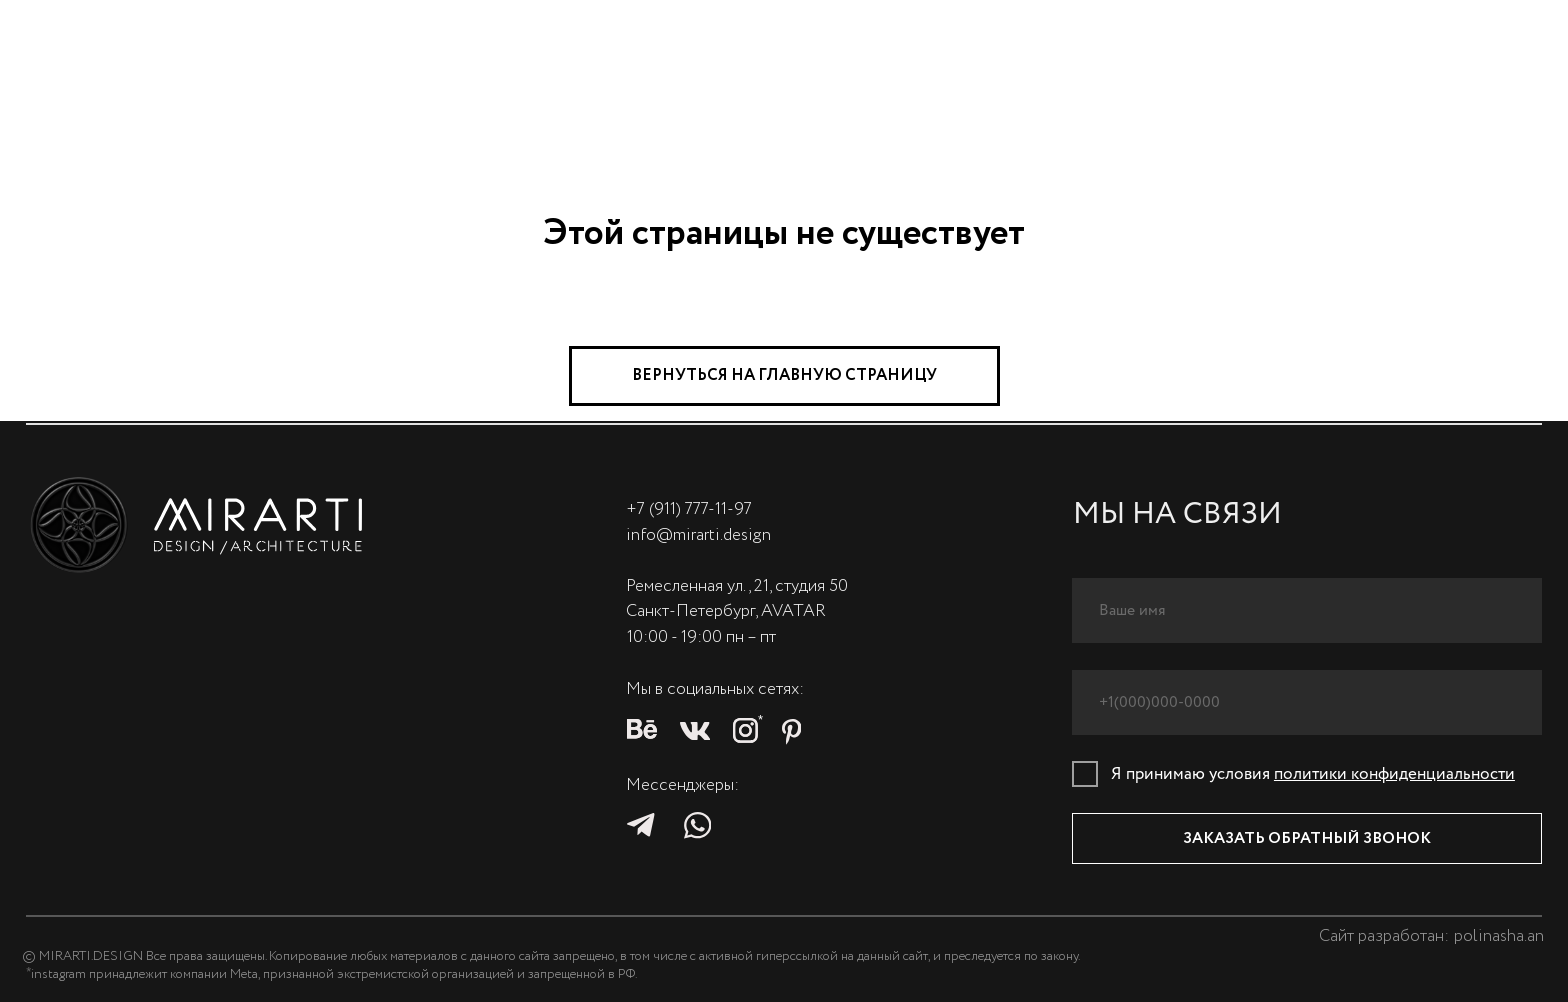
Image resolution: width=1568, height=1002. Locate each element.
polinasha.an (1499, 936)
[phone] (1307, 702)
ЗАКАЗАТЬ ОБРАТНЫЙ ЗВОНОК (1307, 838)
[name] (1307, 610)
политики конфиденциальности (1394, 774)
